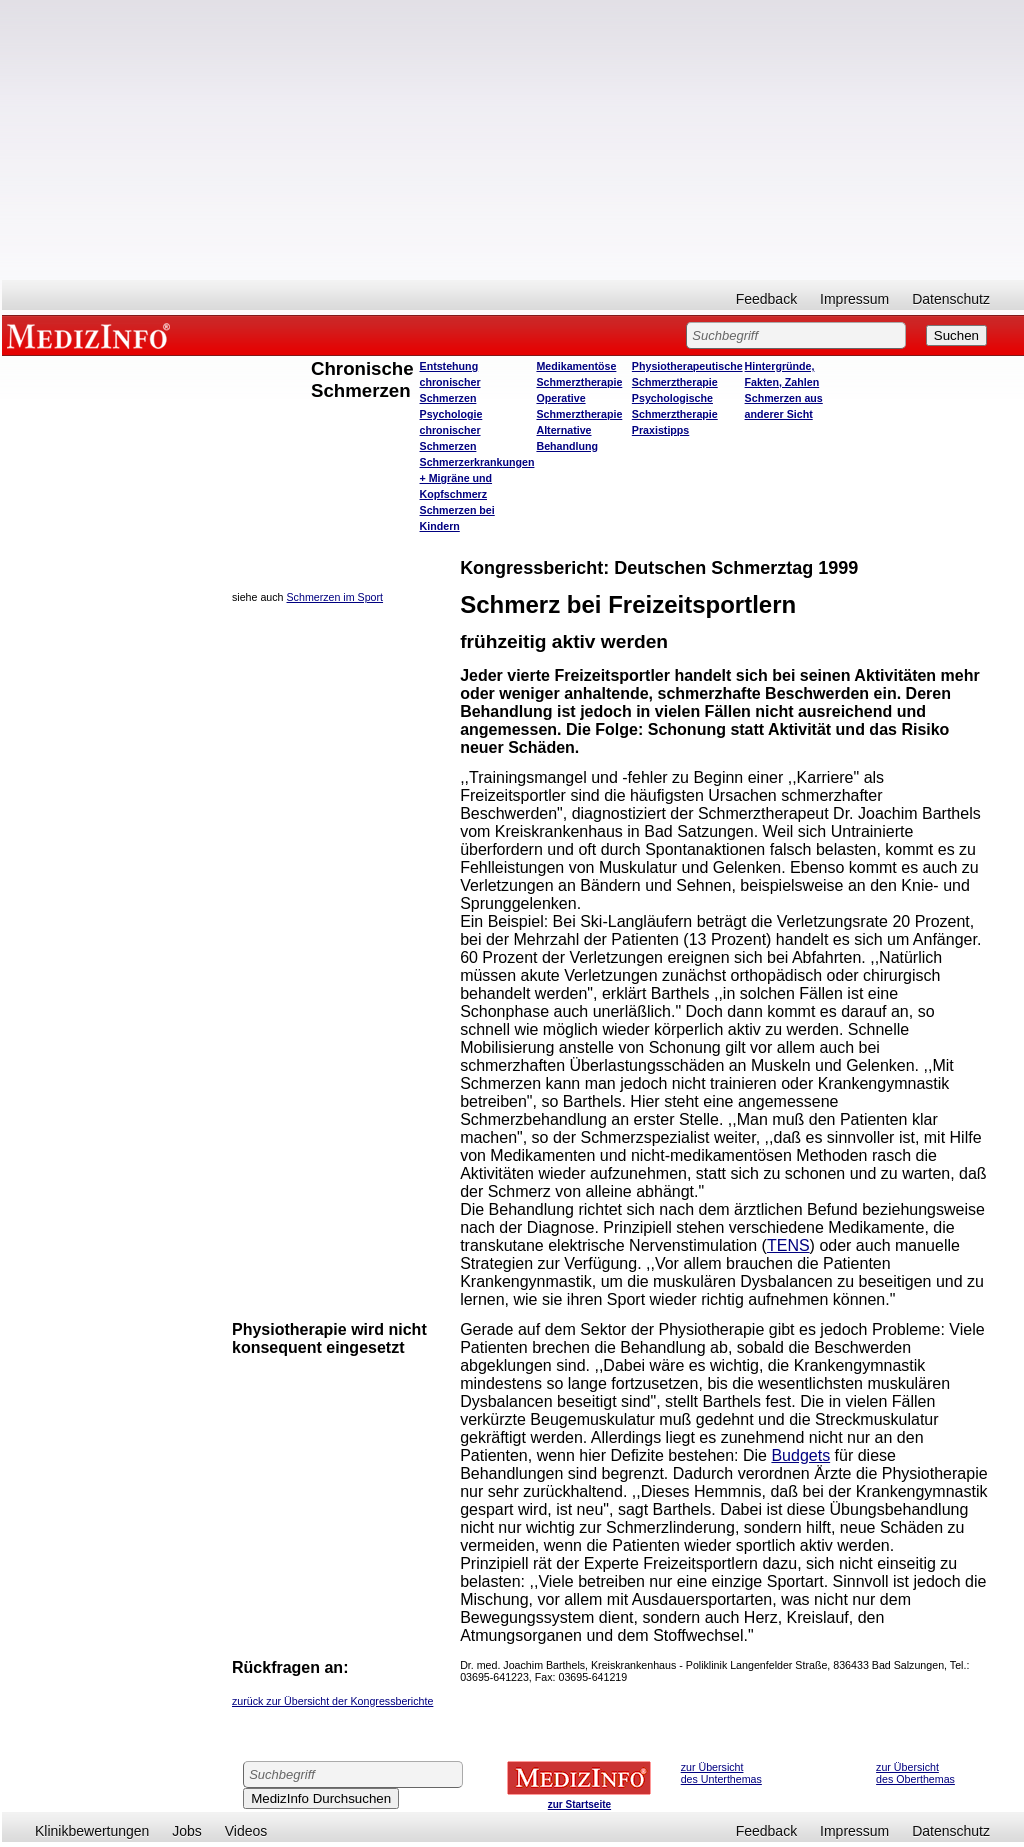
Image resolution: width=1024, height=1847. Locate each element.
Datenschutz (951, 299)
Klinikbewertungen (92, 1831)
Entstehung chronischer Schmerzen (450, 382)
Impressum (854, 299)
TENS (788, 1245)
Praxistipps (660, 430)
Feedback (766, 299)
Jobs (187, 1831)
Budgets (800, 1455)
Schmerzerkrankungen (477, 462)
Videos (246, 1831)
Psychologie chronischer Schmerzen (451, 430)
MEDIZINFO (92, 335)
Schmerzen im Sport (335, 597)
